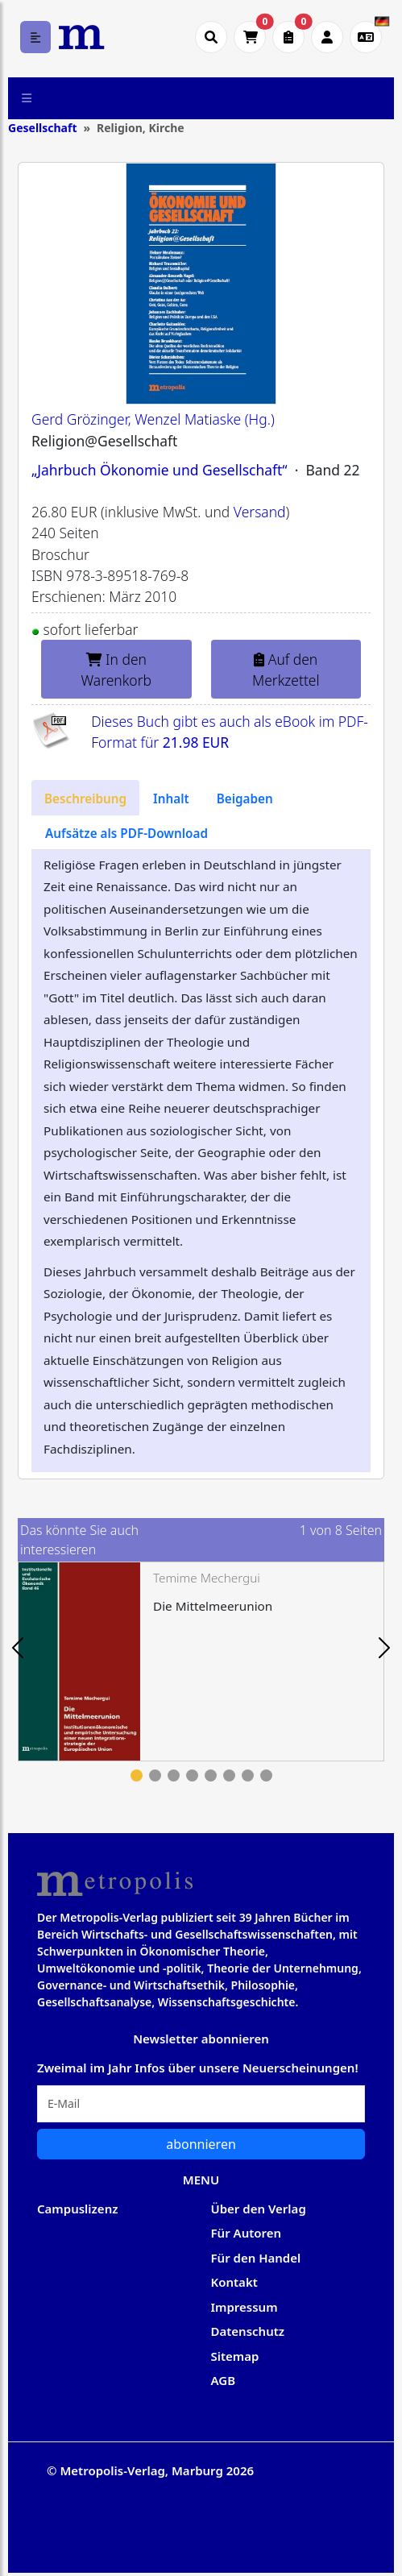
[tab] (85, 797)
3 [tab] (174, 1775)
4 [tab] (192, 1775)
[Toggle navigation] (27, 98)
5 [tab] (211, 1775)
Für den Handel (256, 2258)
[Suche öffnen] (211, 37)
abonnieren (201, 2144)
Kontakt (234, 2282)
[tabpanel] (201, 1661)
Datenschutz (248, 2331)
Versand (260, 511)
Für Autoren (246, 2233)
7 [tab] (248, 1775)
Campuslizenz (77, 2209)
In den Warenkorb (116, 669)
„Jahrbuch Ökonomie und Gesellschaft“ (159, 469)
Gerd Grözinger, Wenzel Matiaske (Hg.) (153, 419)
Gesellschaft (42, 127)
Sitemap (235, 2356)
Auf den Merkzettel (286, 669)
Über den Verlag (258, 2209)
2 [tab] (155, 1775)
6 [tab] (229, 1775)
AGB (223, 2380)
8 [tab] (266, 1775)
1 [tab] (137, 1775)
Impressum (244, 2307)
